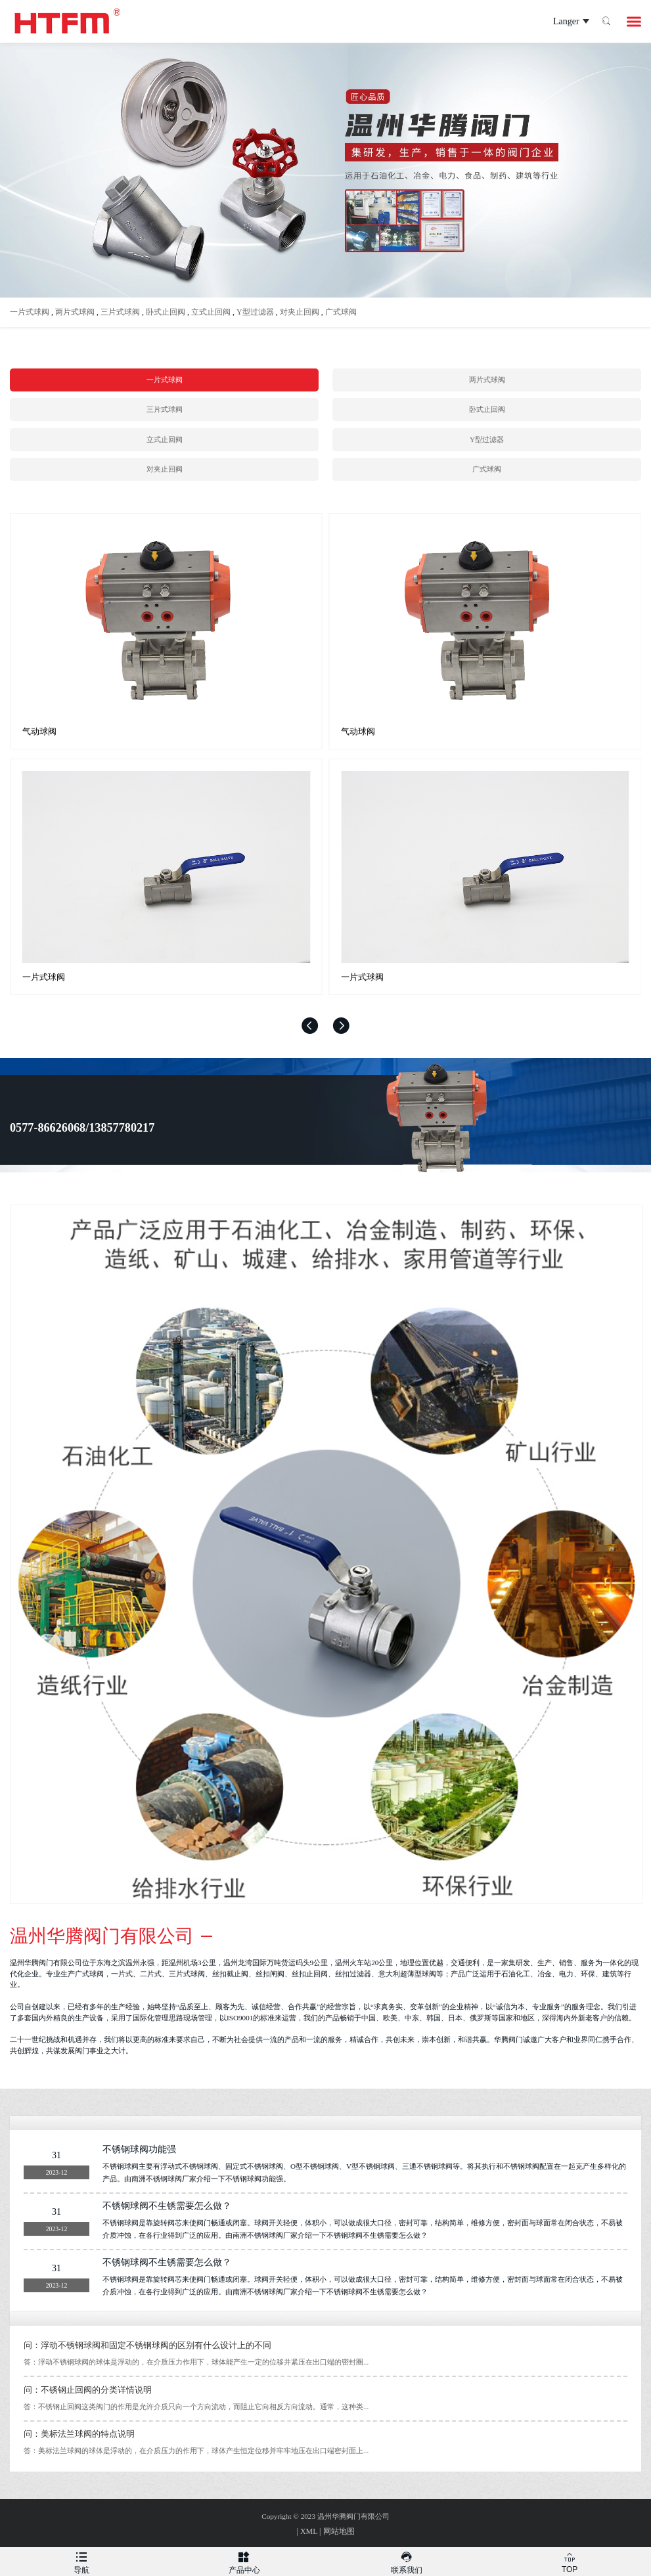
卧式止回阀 (165, 312)
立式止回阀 (211, 312)
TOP (569, 2560)
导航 (81, 2561)
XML (308, 2531)
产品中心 (244, 2561)
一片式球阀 (29, 312)
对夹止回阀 (299, 312)
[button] (310, 1025)
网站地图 (339, 2531)
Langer (558, 22)
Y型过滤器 (255, 312)
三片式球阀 (120, 312)
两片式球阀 (75, 312)
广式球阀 (341, 312)
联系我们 (407, 2561)
